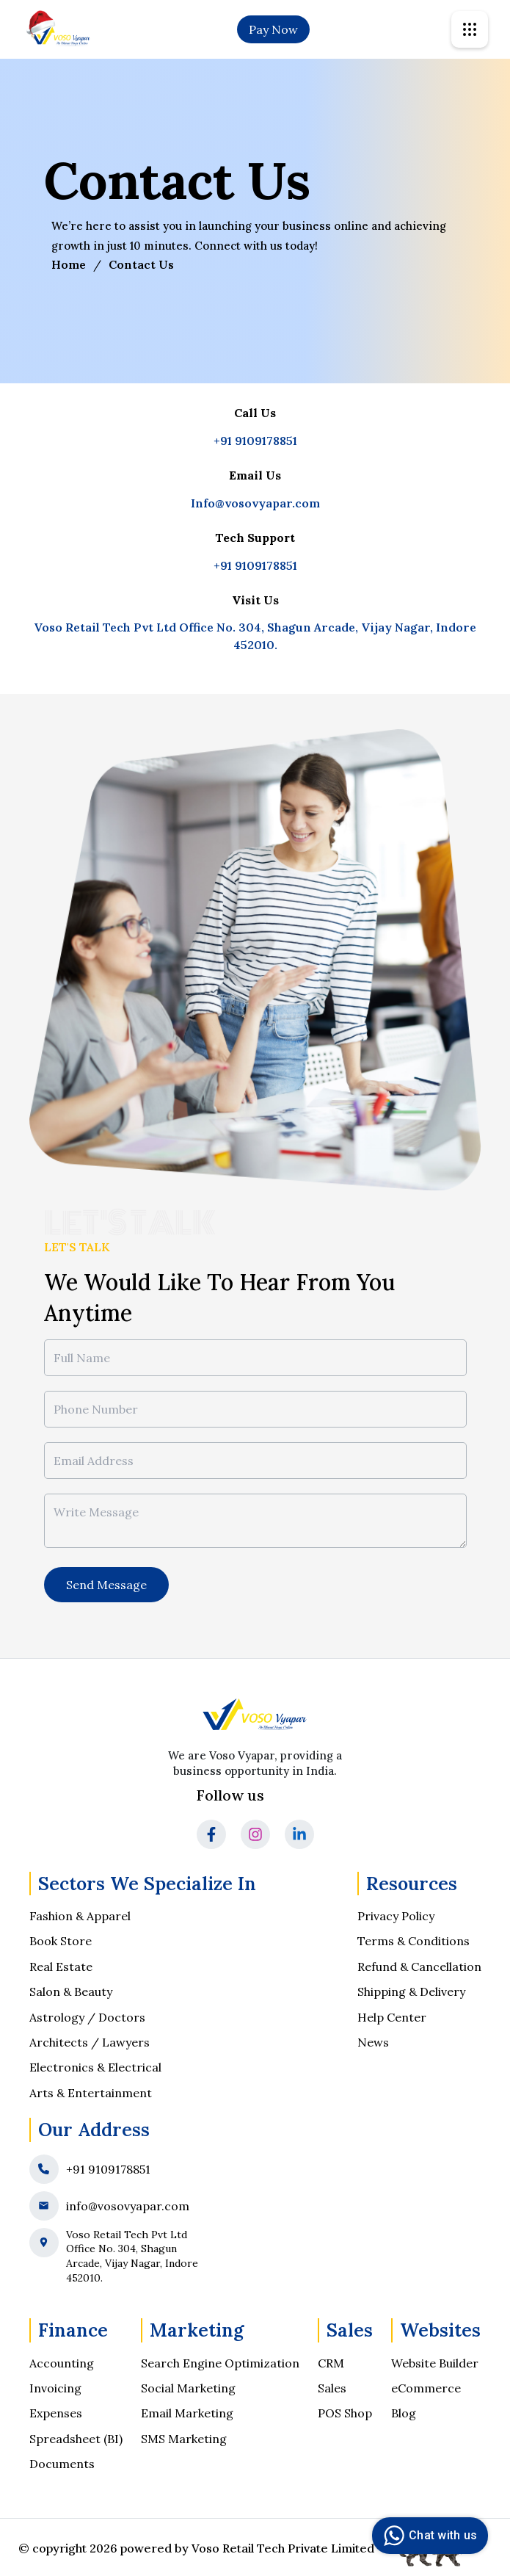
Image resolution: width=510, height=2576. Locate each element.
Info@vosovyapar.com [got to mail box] (255, 503)
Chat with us (428, 2535)
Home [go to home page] (68, 264)
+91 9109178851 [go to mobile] (255, 440)
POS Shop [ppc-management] (345, 2413)
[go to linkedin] (299, 1834)
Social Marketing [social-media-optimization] (188, 2388)
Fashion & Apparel (80, 1916)
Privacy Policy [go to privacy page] (395, 1916)
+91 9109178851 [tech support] (255, 565)
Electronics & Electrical (95, 2067)
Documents (62, 2463)
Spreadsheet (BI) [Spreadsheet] (76, 2438)
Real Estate (60, 1966)
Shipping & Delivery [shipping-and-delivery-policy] (411, 1991)
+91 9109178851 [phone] (108, 2169)
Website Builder (434, 2363)
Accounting (61, 2363)
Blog (403, 2413)
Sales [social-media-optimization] (332, 2388)
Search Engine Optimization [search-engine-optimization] (220, 2363)
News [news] (373, 2042)
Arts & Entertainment (90, 2092)
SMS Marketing (184, 2438)
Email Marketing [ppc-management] (187, 2413)
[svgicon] (469, 29)
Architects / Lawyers (89, 2042)
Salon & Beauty (70, 1991)
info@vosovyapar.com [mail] (127, 2206)
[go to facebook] (211, 1834)
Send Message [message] (106, 1584)
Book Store (60, 1940)
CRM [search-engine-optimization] (331, 2363)
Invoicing (55, 2388)
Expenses (55, 2413)
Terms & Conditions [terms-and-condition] (413, 1940)
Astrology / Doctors (87, 2017)
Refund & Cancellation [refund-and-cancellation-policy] (419, 1966)
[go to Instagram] (255, 1834)
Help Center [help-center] (391, 2017)
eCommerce (426, 2388)
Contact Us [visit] (141, 264)
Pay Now (273, 29)
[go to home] (58, 29)
